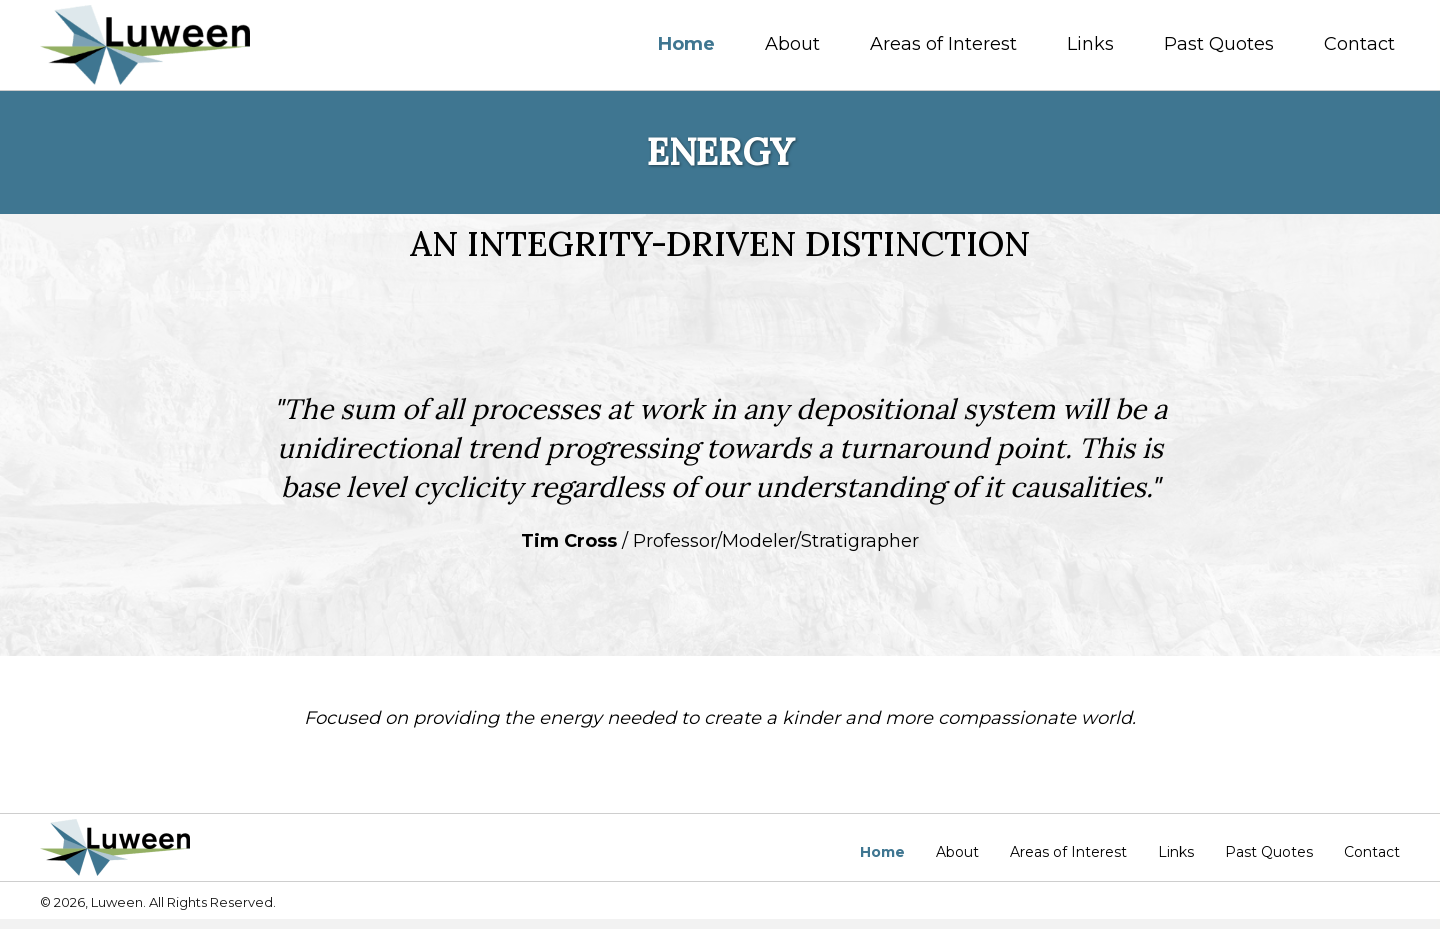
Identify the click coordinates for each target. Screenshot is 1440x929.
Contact (1372, 852)
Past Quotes (1269, 852)
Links (1176, 852)
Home (882, 852)
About (957, 852)
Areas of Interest (1068, 852)
